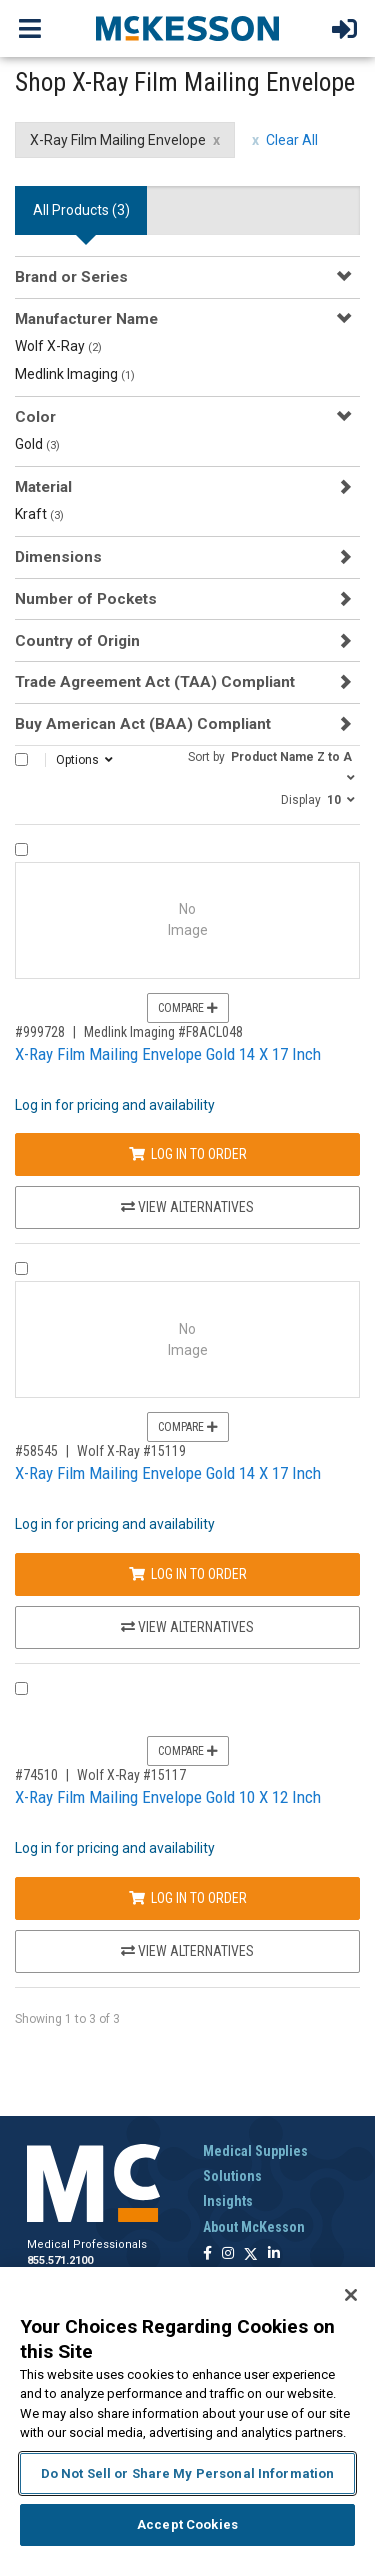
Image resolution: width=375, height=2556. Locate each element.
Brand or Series (71, 277)
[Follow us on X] (251, 2254)
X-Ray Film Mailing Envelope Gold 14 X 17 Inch (168, 1054)
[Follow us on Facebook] (207, 2254)
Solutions (232, 2176)
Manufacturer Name (86, 319)
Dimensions (58, 557)
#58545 (36, 1451)
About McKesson (254, 2227)
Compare (188, 1008)
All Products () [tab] (81, 210)
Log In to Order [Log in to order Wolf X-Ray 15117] (188, 1898)
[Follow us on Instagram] (228, 2254)
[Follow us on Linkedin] (274, 2254)
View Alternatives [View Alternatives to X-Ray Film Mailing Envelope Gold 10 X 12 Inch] (187, 1951)
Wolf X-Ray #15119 (131, 1451)
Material (43, 487)
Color (35, 417)
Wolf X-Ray (58, 346)
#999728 (40, 1032)
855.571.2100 (60, 2260)
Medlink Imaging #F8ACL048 (163, 1032)
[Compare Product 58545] (21, 1268)
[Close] (351, 2295)
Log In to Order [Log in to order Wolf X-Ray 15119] (188, 1574)
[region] (187, 2411)
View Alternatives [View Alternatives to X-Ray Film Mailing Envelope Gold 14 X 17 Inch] (187, 1207)
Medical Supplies (255, 2151)
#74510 (36, 1775)
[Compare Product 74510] (21, 1688)
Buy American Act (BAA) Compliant (143, 724)
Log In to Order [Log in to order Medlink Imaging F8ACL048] (188, 1154)
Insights (228, 2201)
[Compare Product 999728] (21, 849)
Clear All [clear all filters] (292, 140)
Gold (37, 444)
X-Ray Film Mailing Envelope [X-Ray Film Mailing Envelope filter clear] (118, 140)
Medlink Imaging (75, 374)
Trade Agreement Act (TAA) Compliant (155, 682)
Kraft (39, 514)
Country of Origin (77, 641)
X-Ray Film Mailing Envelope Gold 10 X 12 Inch (168, 1797)
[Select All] (21, 759)
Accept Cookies (187, 2524)
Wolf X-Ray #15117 (131, 1775)
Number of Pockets (86, 599)
